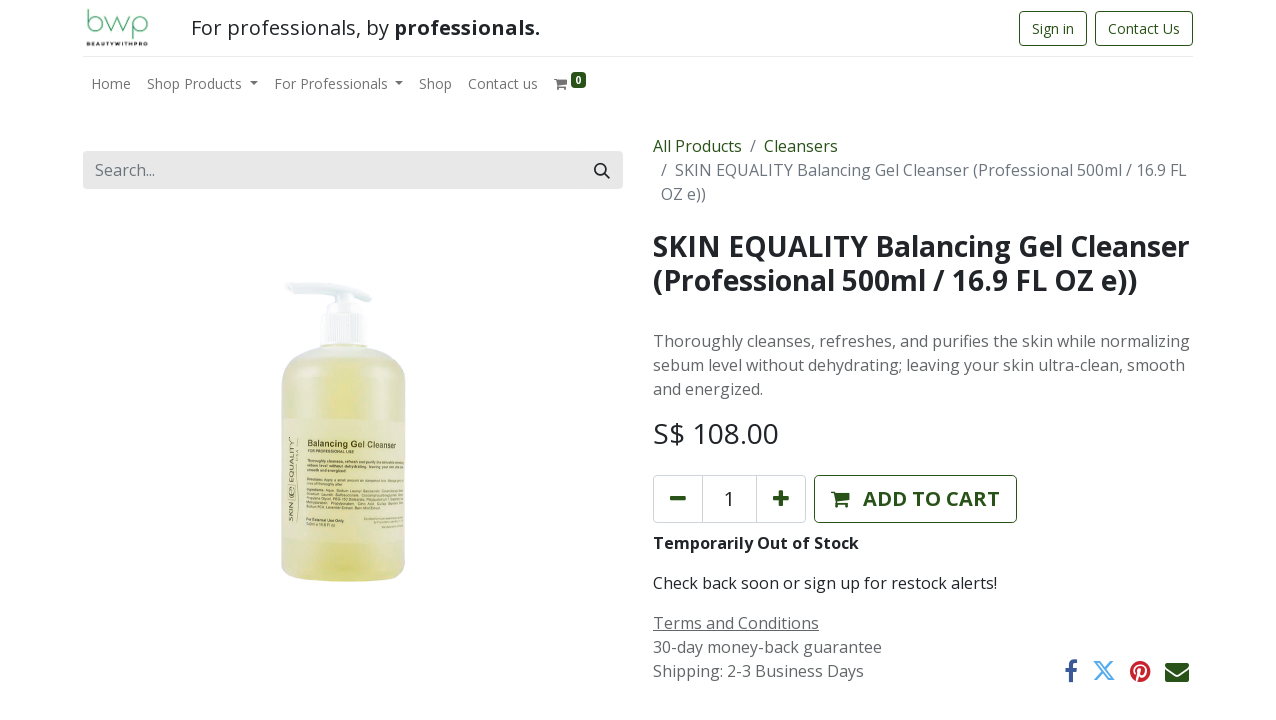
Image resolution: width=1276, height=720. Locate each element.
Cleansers (801, 146)
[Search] (602, 170)
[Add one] (781, 499)
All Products (697, 146)
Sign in (1053, 28)
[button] (915, 499)
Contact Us (1144, 28)
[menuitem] (111, 83)
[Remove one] (678, 499)
